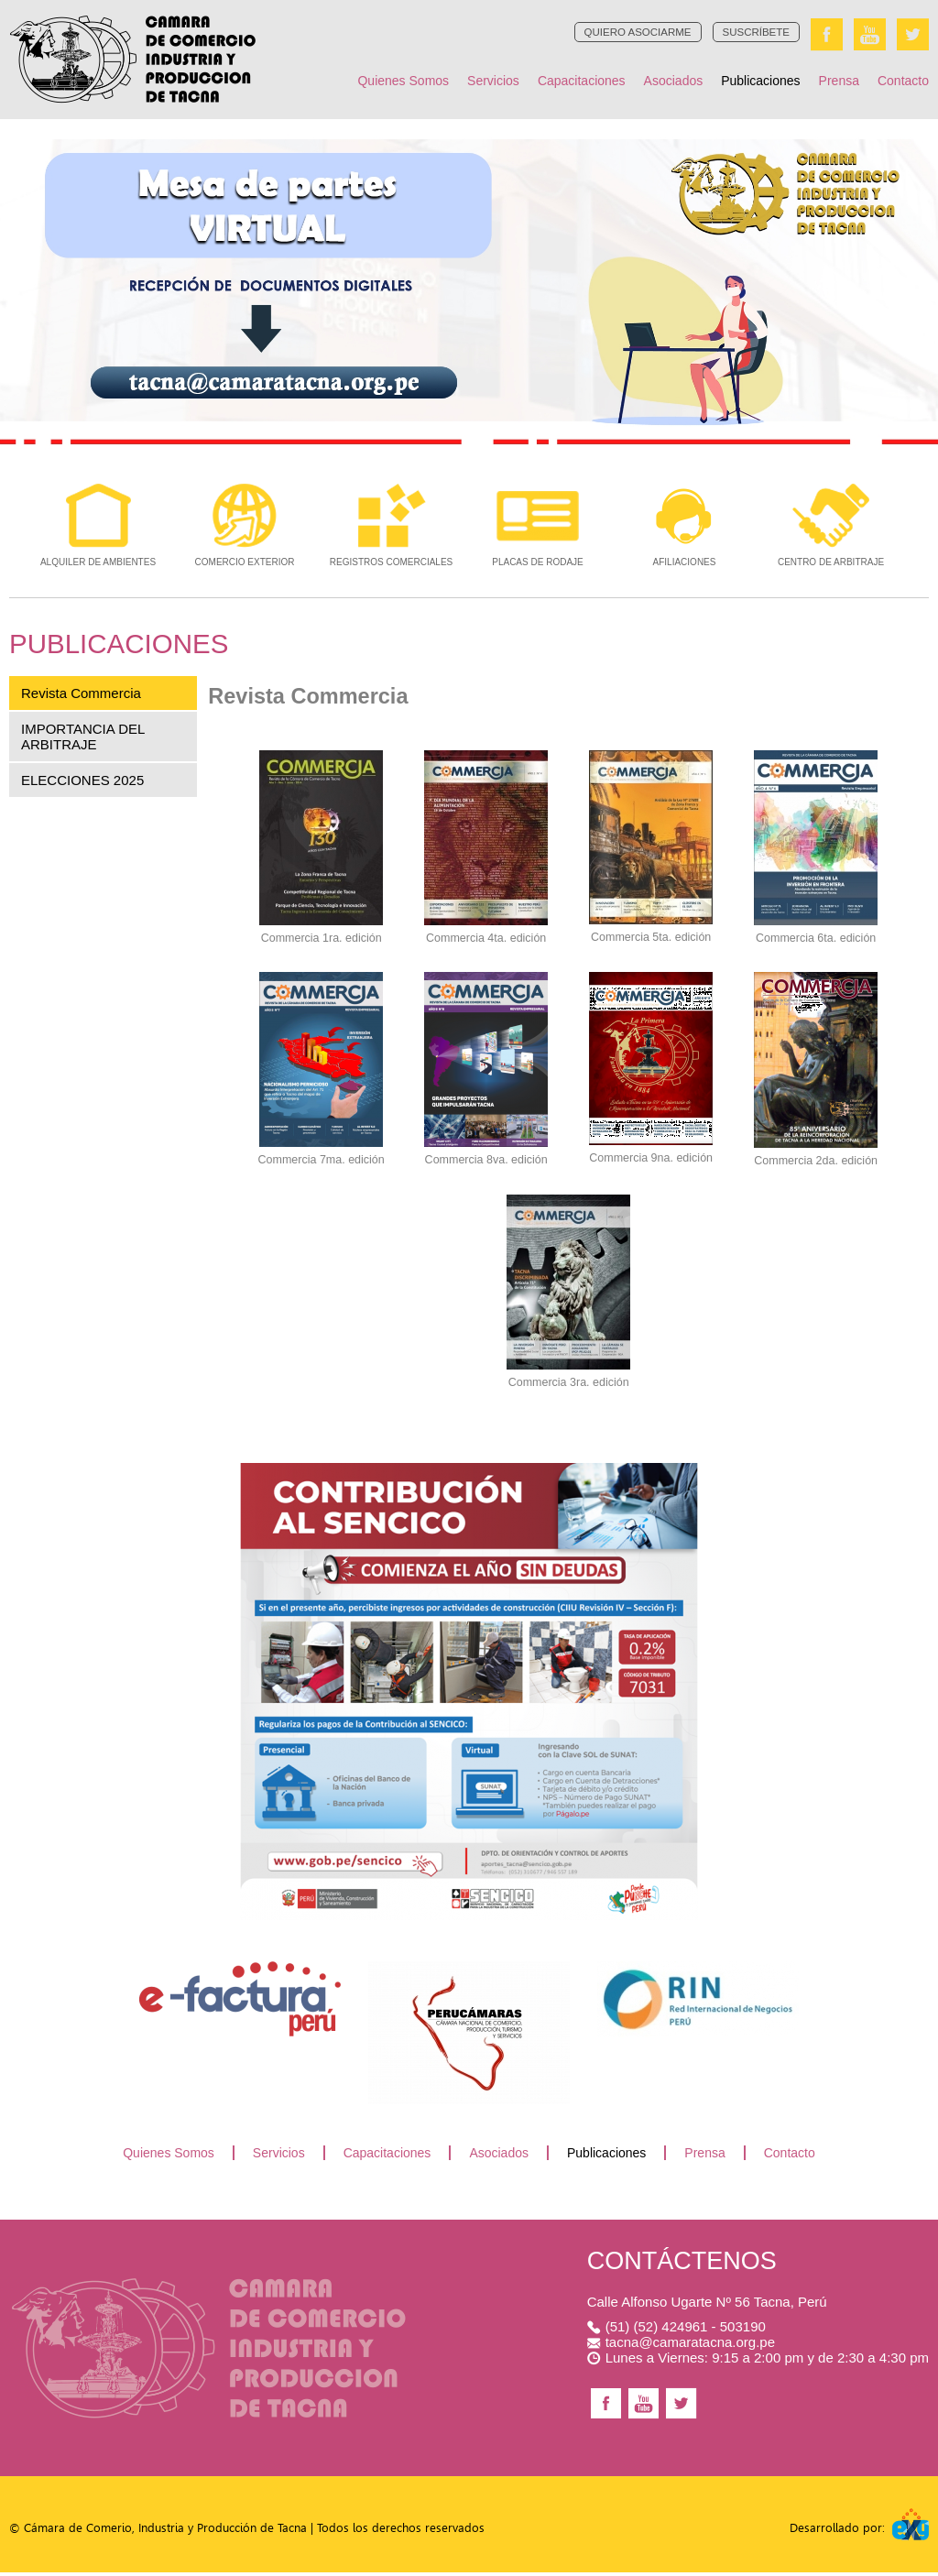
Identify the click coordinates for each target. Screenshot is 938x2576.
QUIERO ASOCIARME (638, 33)
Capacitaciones (582, 80)
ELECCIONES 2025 (82, 787)
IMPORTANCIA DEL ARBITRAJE (83, 743)
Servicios (493, 80)
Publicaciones (760, 80)
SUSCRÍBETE (757, 33)
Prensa (839, 80)
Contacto (903, 80)
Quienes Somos (403, 80)
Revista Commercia (81, 700)
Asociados (674, 80)
